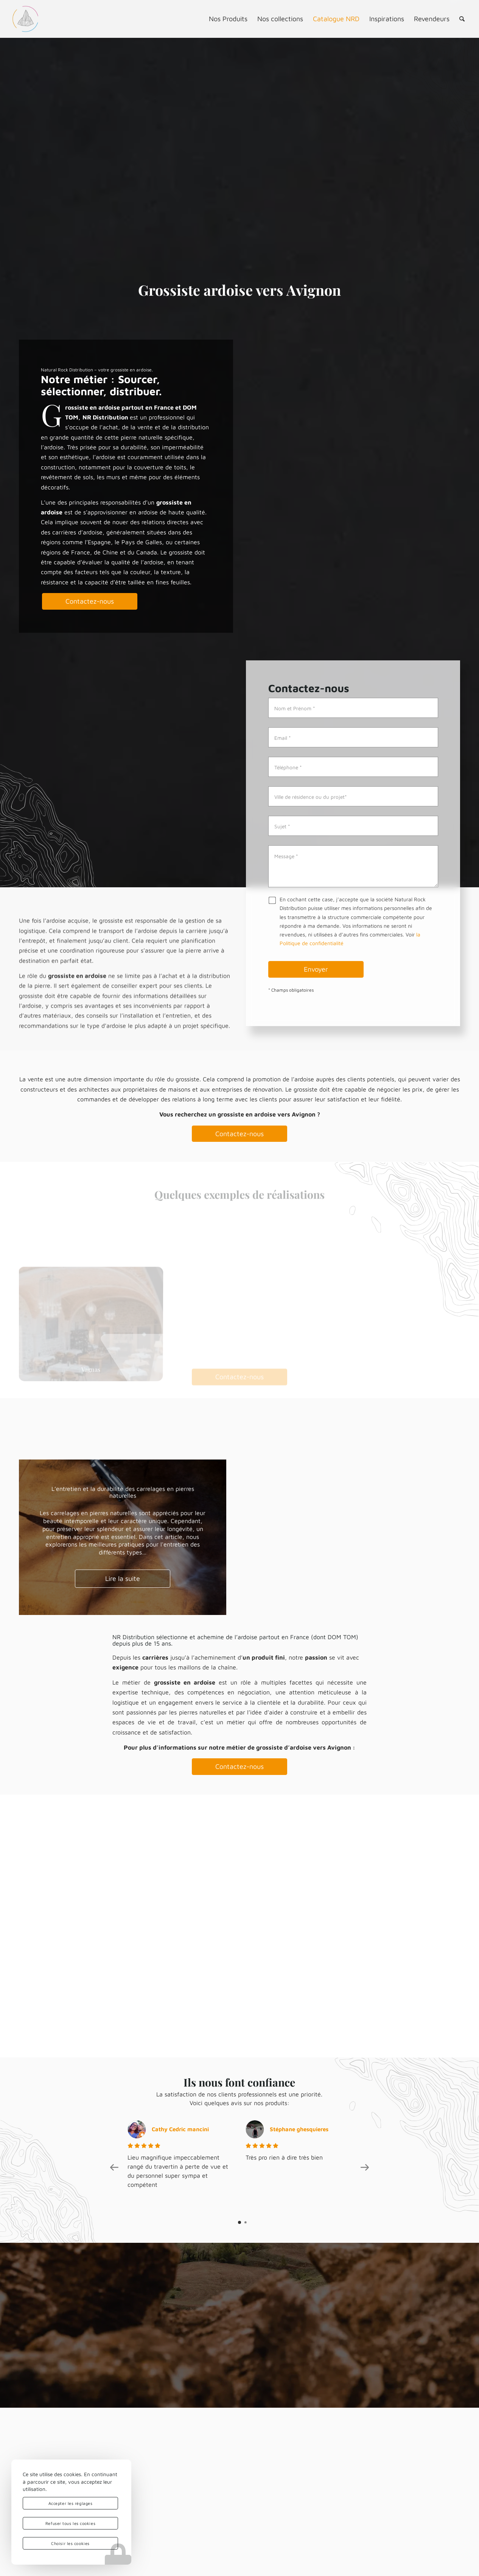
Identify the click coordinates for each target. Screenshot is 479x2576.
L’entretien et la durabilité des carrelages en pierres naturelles (122, 1492)
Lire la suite (122, 1578)
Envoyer (316, 970)
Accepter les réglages (70, 2503)
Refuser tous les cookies (70, 2523)
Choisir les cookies (70, 2543)
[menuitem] (228, 19)
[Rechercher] (462, 19)
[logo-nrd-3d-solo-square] (25, 19)
